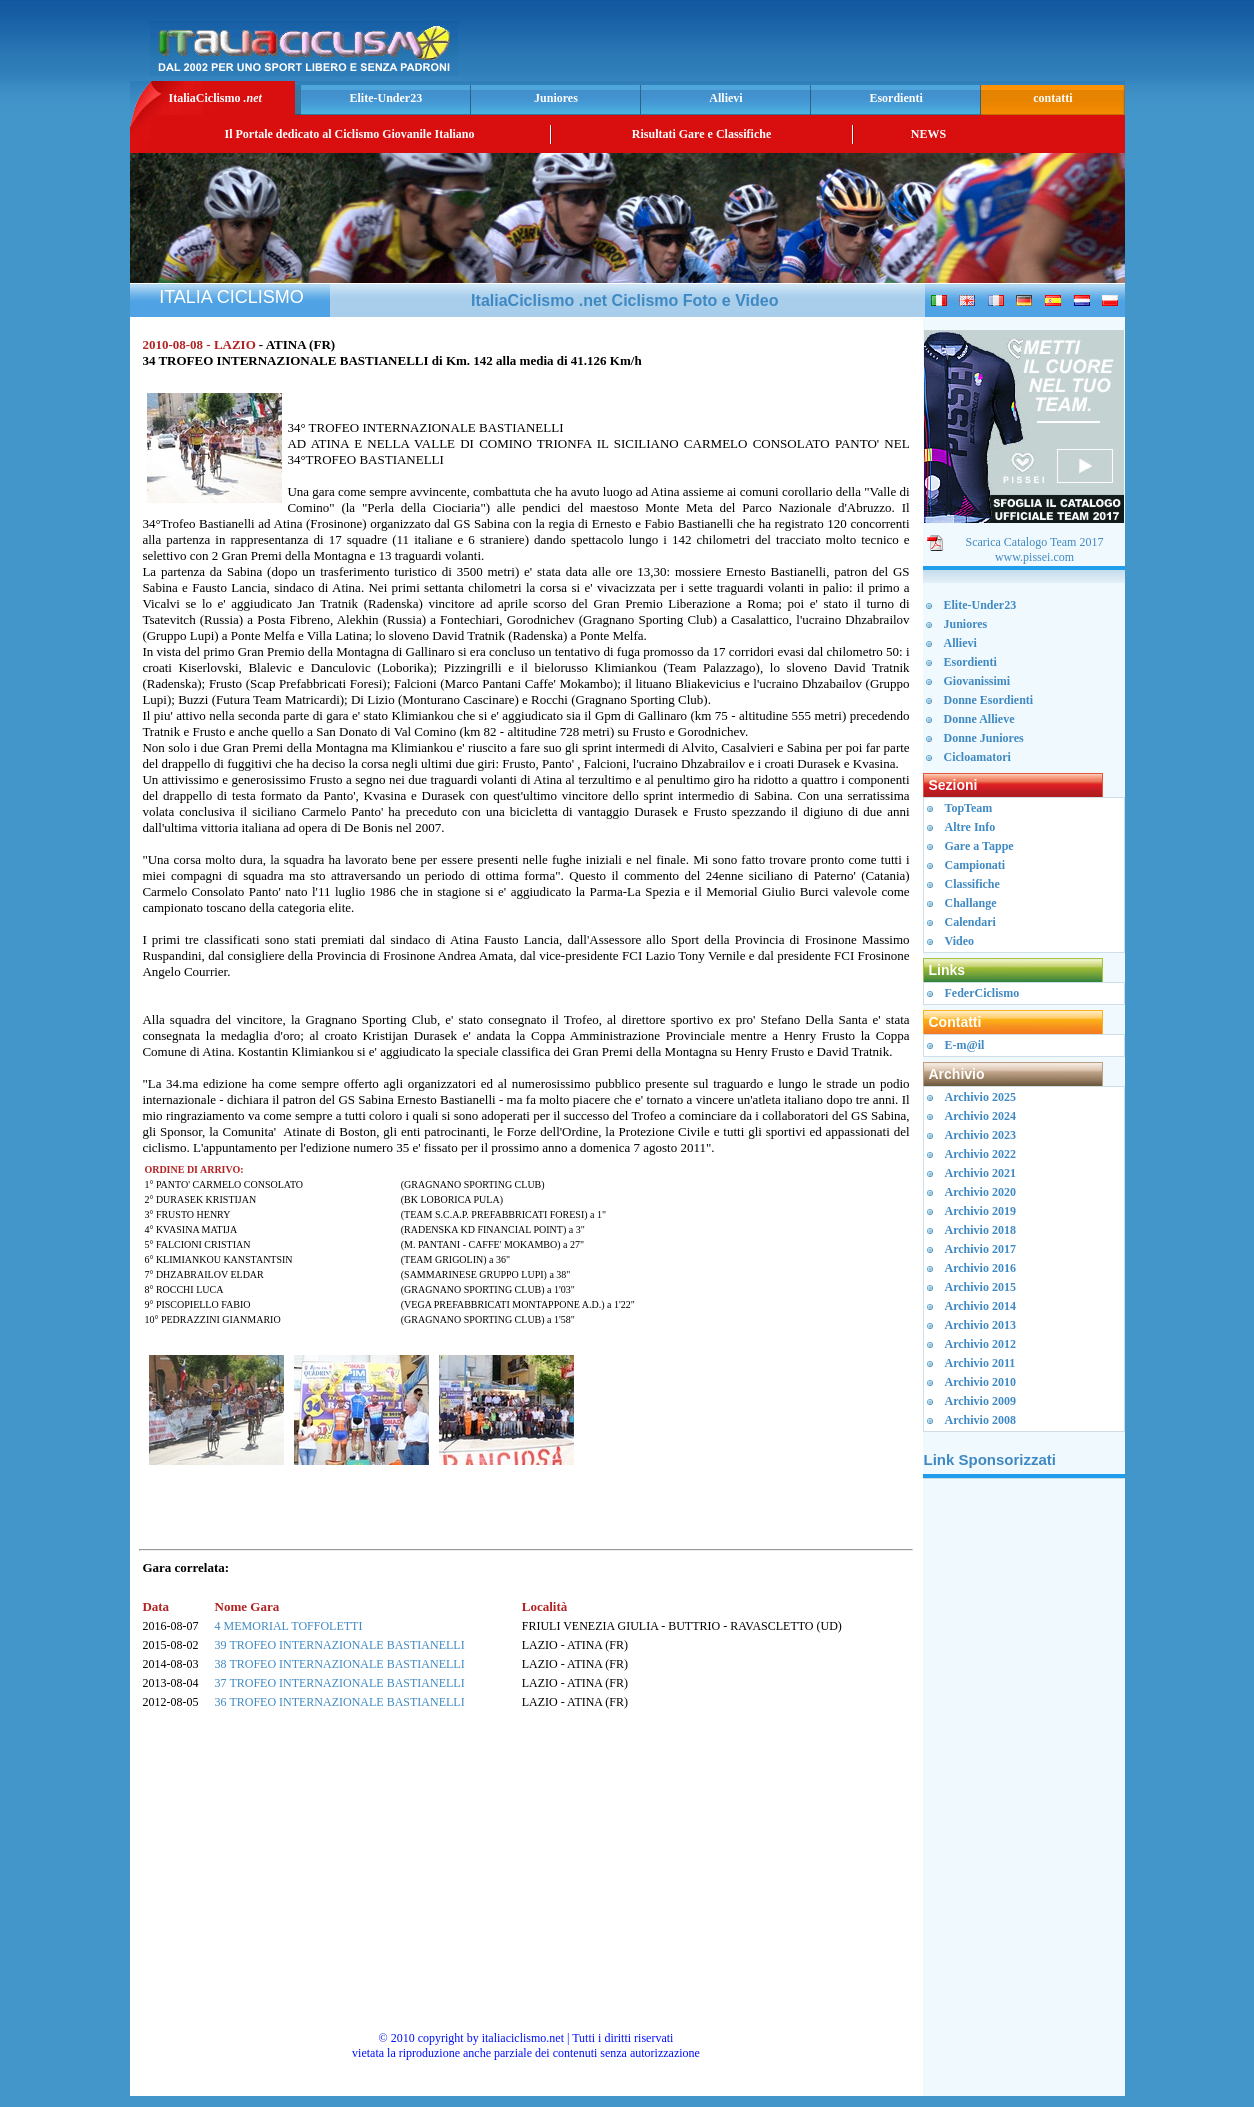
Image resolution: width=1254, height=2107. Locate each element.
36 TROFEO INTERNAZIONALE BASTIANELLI (340, 1702)
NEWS (928, 134)
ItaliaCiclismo (214, 98)
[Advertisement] (886, 46)
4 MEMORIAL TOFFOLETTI (289, 1626)
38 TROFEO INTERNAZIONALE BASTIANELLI (340, 1664)
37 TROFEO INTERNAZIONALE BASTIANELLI (340, 1683)
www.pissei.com (1034, 557)
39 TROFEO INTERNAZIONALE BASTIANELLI (340, 1645)
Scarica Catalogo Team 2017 (1035, 542)
